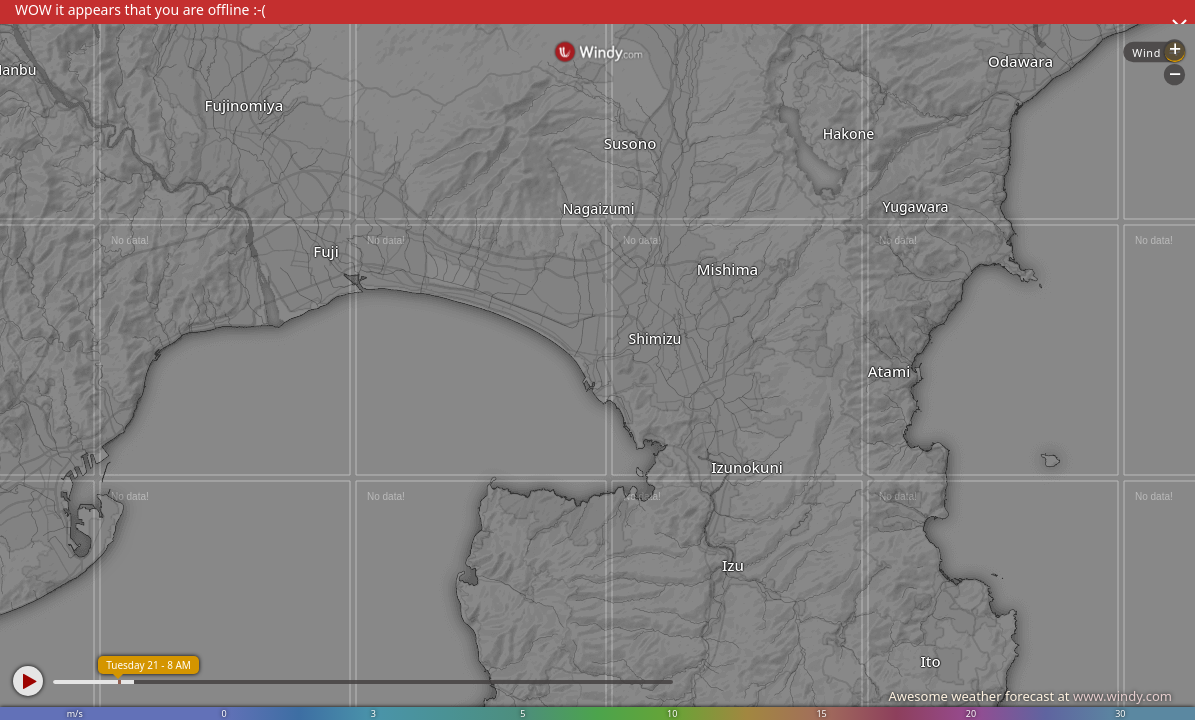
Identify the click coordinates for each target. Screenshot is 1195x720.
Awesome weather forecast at (1030, 696)
